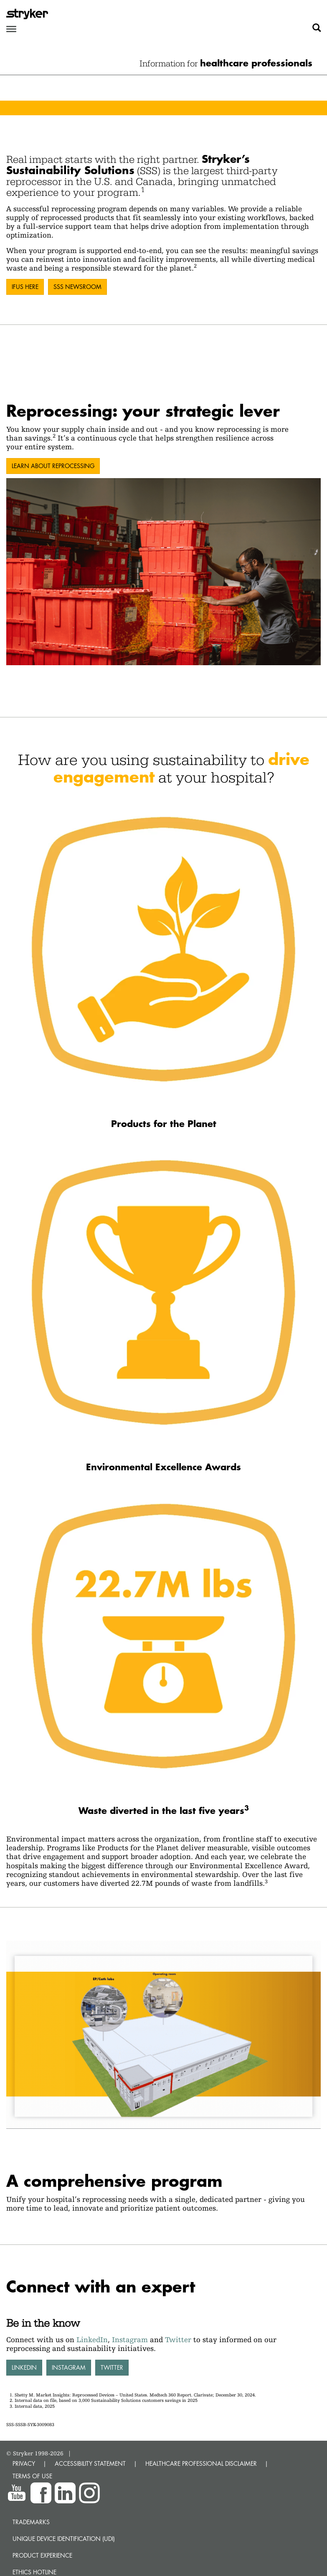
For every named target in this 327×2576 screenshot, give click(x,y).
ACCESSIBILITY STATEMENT (90, 2463)
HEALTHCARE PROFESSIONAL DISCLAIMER (201, 2463)
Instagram (130, 2339)
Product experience (42, 2555)
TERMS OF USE (32, 2476)
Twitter (178, 2339)
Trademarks (31, 2522)
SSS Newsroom (77, 287)
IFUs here (25, 287)
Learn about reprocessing (53, 466)
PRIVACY (24, 2463)
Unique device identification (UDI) (64, 2539)
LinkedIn (92, 2339)
